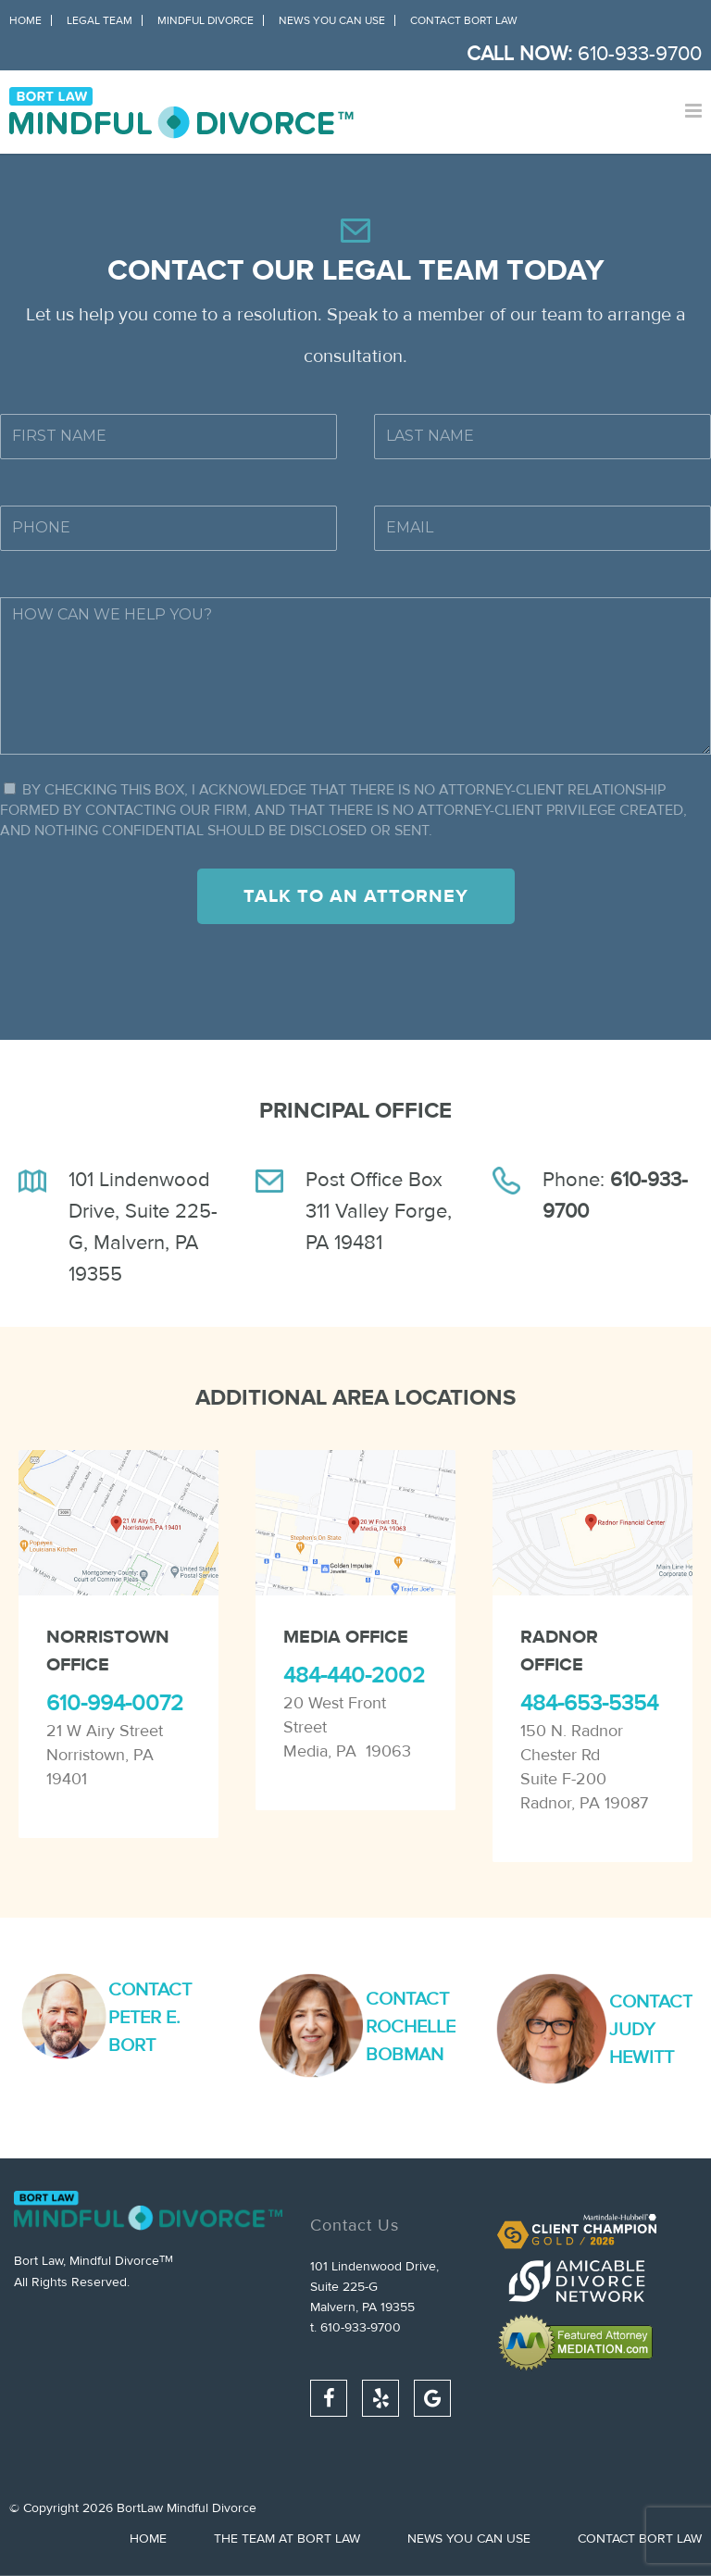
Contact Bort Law (464, 20)
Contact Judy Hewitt (650, 2029)
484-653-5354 (589, 1703)
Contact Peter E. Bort (150, 2017)
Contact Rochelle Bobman (410, 2026)
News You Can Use (332, 20)
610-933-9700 (640, 54)
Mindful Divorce (205, 20)
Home (25, 20)
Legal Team (99, 20)
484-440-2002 (354, 1675)
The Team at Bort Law (287, 2539)
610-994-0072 (114, 1703)
